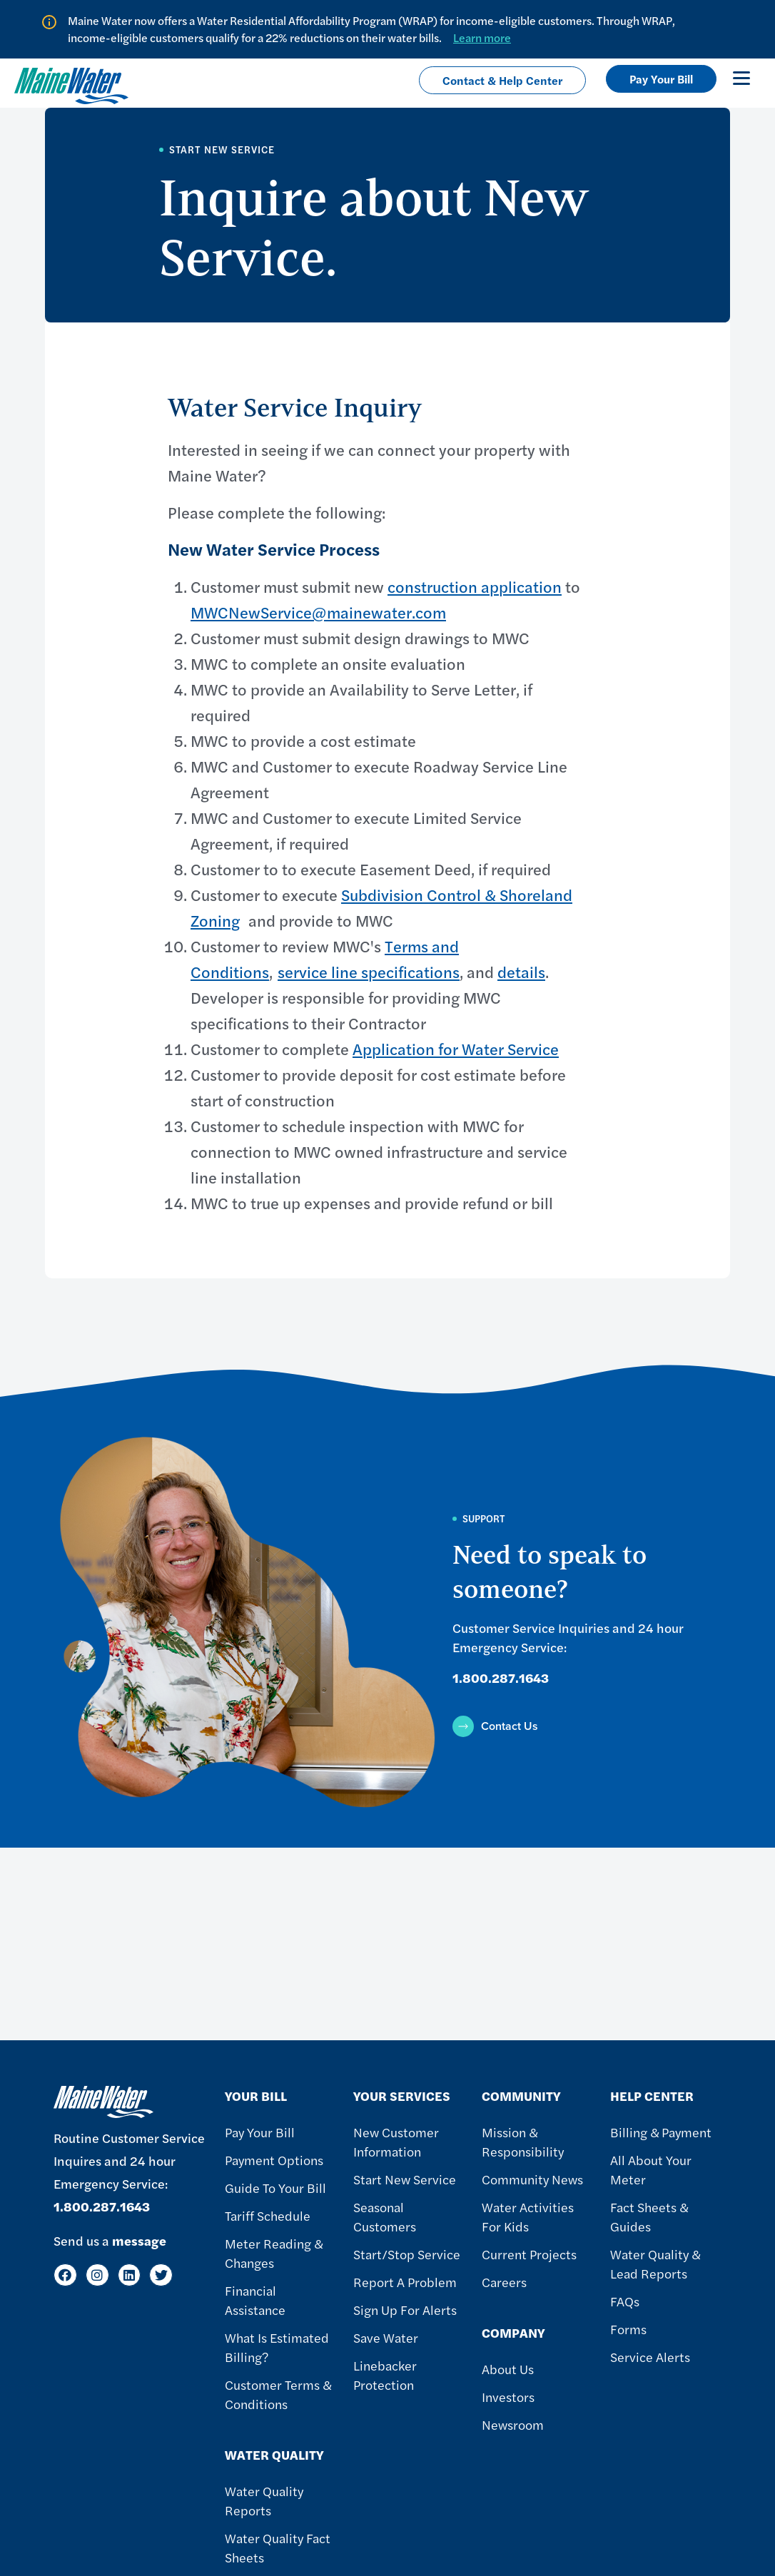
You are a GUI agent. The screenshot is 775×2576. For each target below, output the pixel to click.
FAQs (624, 2301)
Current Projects (529, 2254)
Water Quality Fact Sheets (277, 2547)
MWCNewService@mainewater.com (318, 612)
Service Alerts (650, 2357)
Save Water (385, 2337)
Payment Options (274, 2160)
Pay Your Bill (661, 79)
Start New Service (404, 2179)
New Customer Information (396, 2141)
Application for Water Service (456, 1048)
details (521, 971)
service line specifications (369, 971)
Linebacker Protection (385, 2374)
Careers (504, 2282)
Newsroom (513, 2424)
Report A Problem (405, 2282)
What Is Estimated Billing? (277, 2347)
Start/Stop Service (406, 2254)
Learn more (482, 37)
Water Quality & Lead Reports (655, 2263)
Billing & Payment (660, 2132)
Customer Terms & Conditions (278, 2394)
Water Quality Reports (264, 2500)
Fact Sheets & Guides (649, 2216)
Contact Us (509, 1726)
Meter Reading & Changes (274, 2252)
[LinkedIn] (129, 2275)
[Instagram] (97, 2275)
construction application (475, 586)
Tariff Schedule (267, 2215)
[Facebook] (65, 2275)
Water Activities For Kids (528, 2216)
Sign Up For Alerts (405, 2309)
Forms (628, 2329)
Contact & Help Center (502, 80)
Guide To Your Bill (275, 2187)
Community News (532, 2179)
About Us (508, 2369)
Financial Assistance (255, 2299)
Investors (508, 2397)
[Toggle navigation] (741, 77)
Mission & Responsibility (523, 2141)
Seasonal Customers (384, 2216)
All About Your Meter (651, 2169)
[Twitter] (161, 2275)
